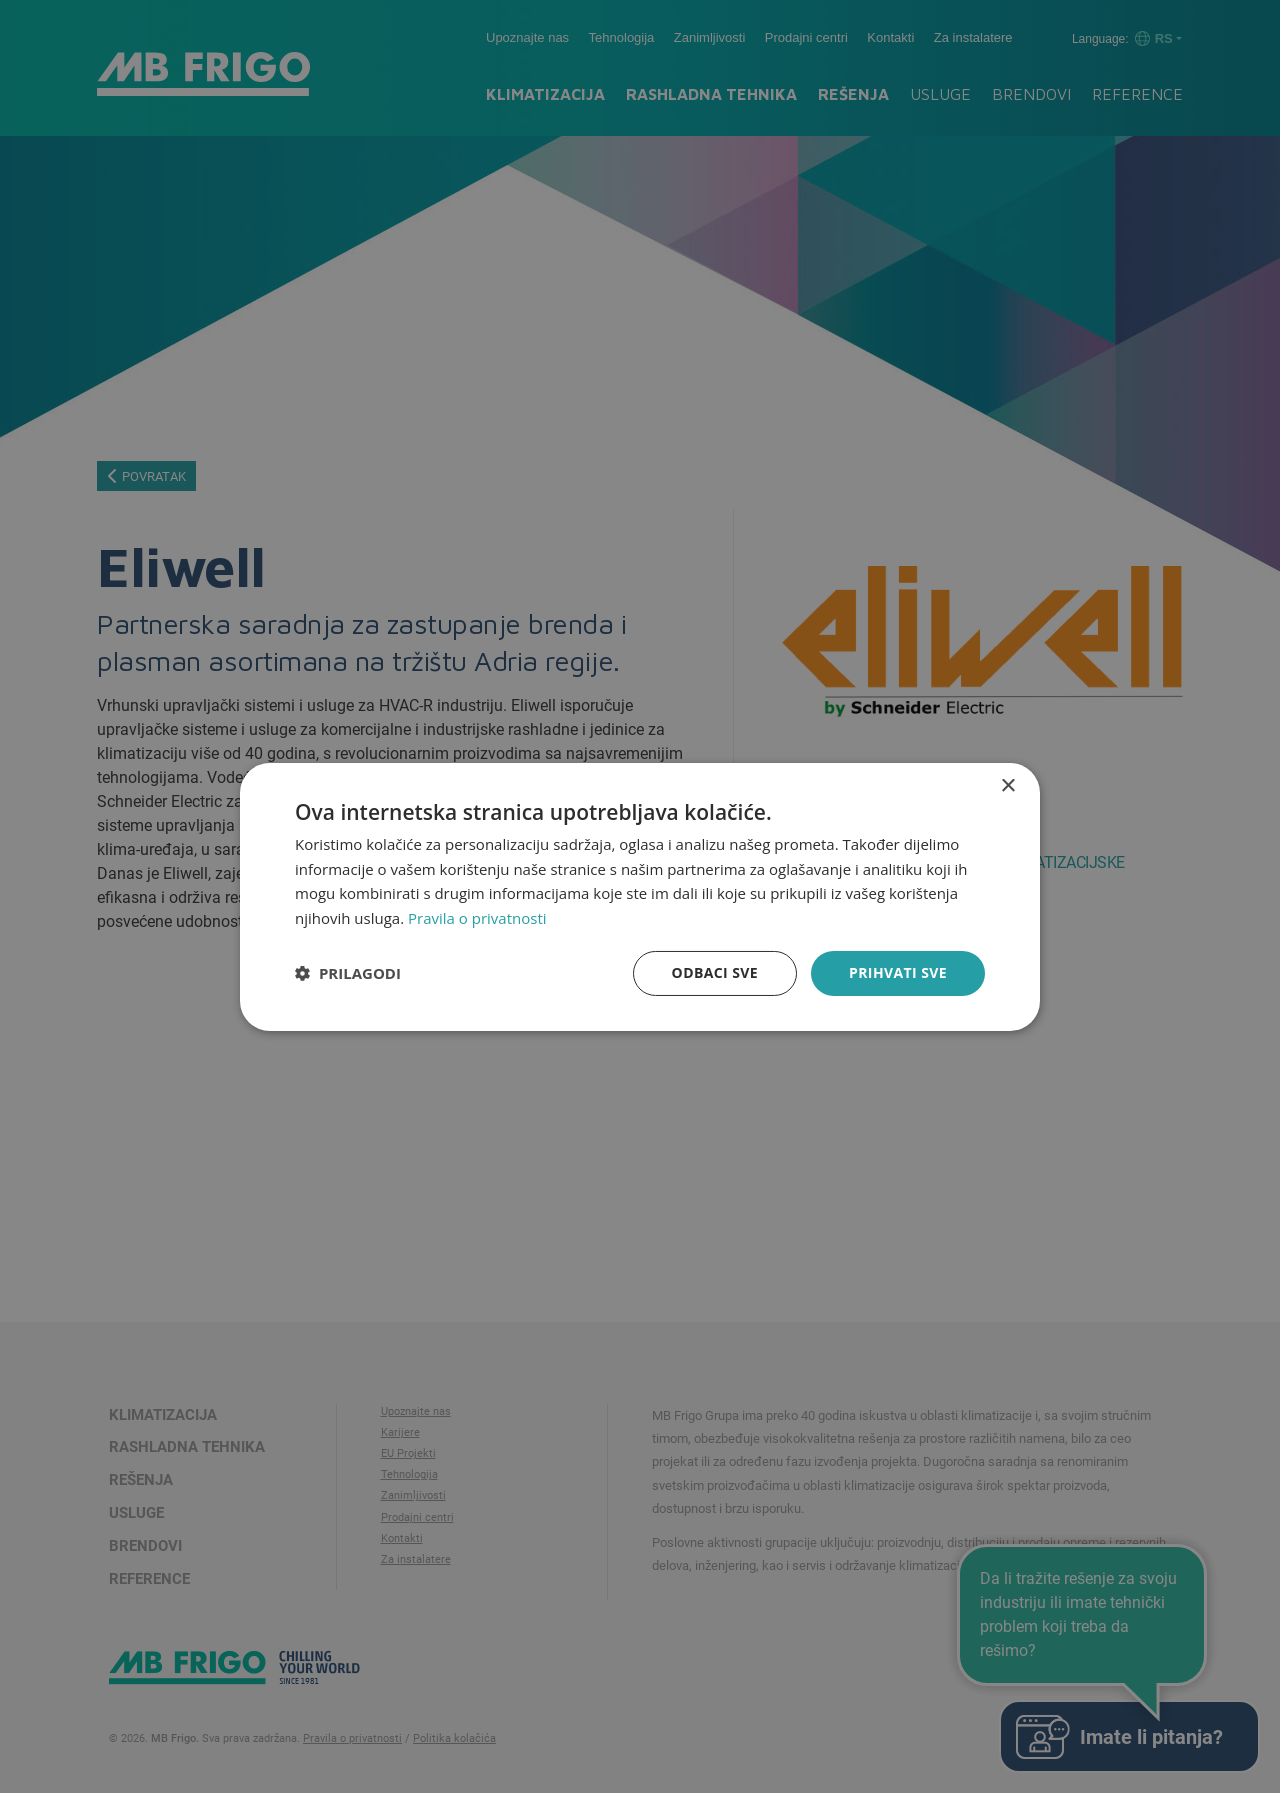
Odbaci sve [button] (715, 972)
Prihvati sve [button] (898, 972)
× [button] (1007, 785)
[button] (348, 973)
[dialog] (640, 896)
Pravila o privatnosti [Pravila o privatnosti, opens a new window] (477, 918)
